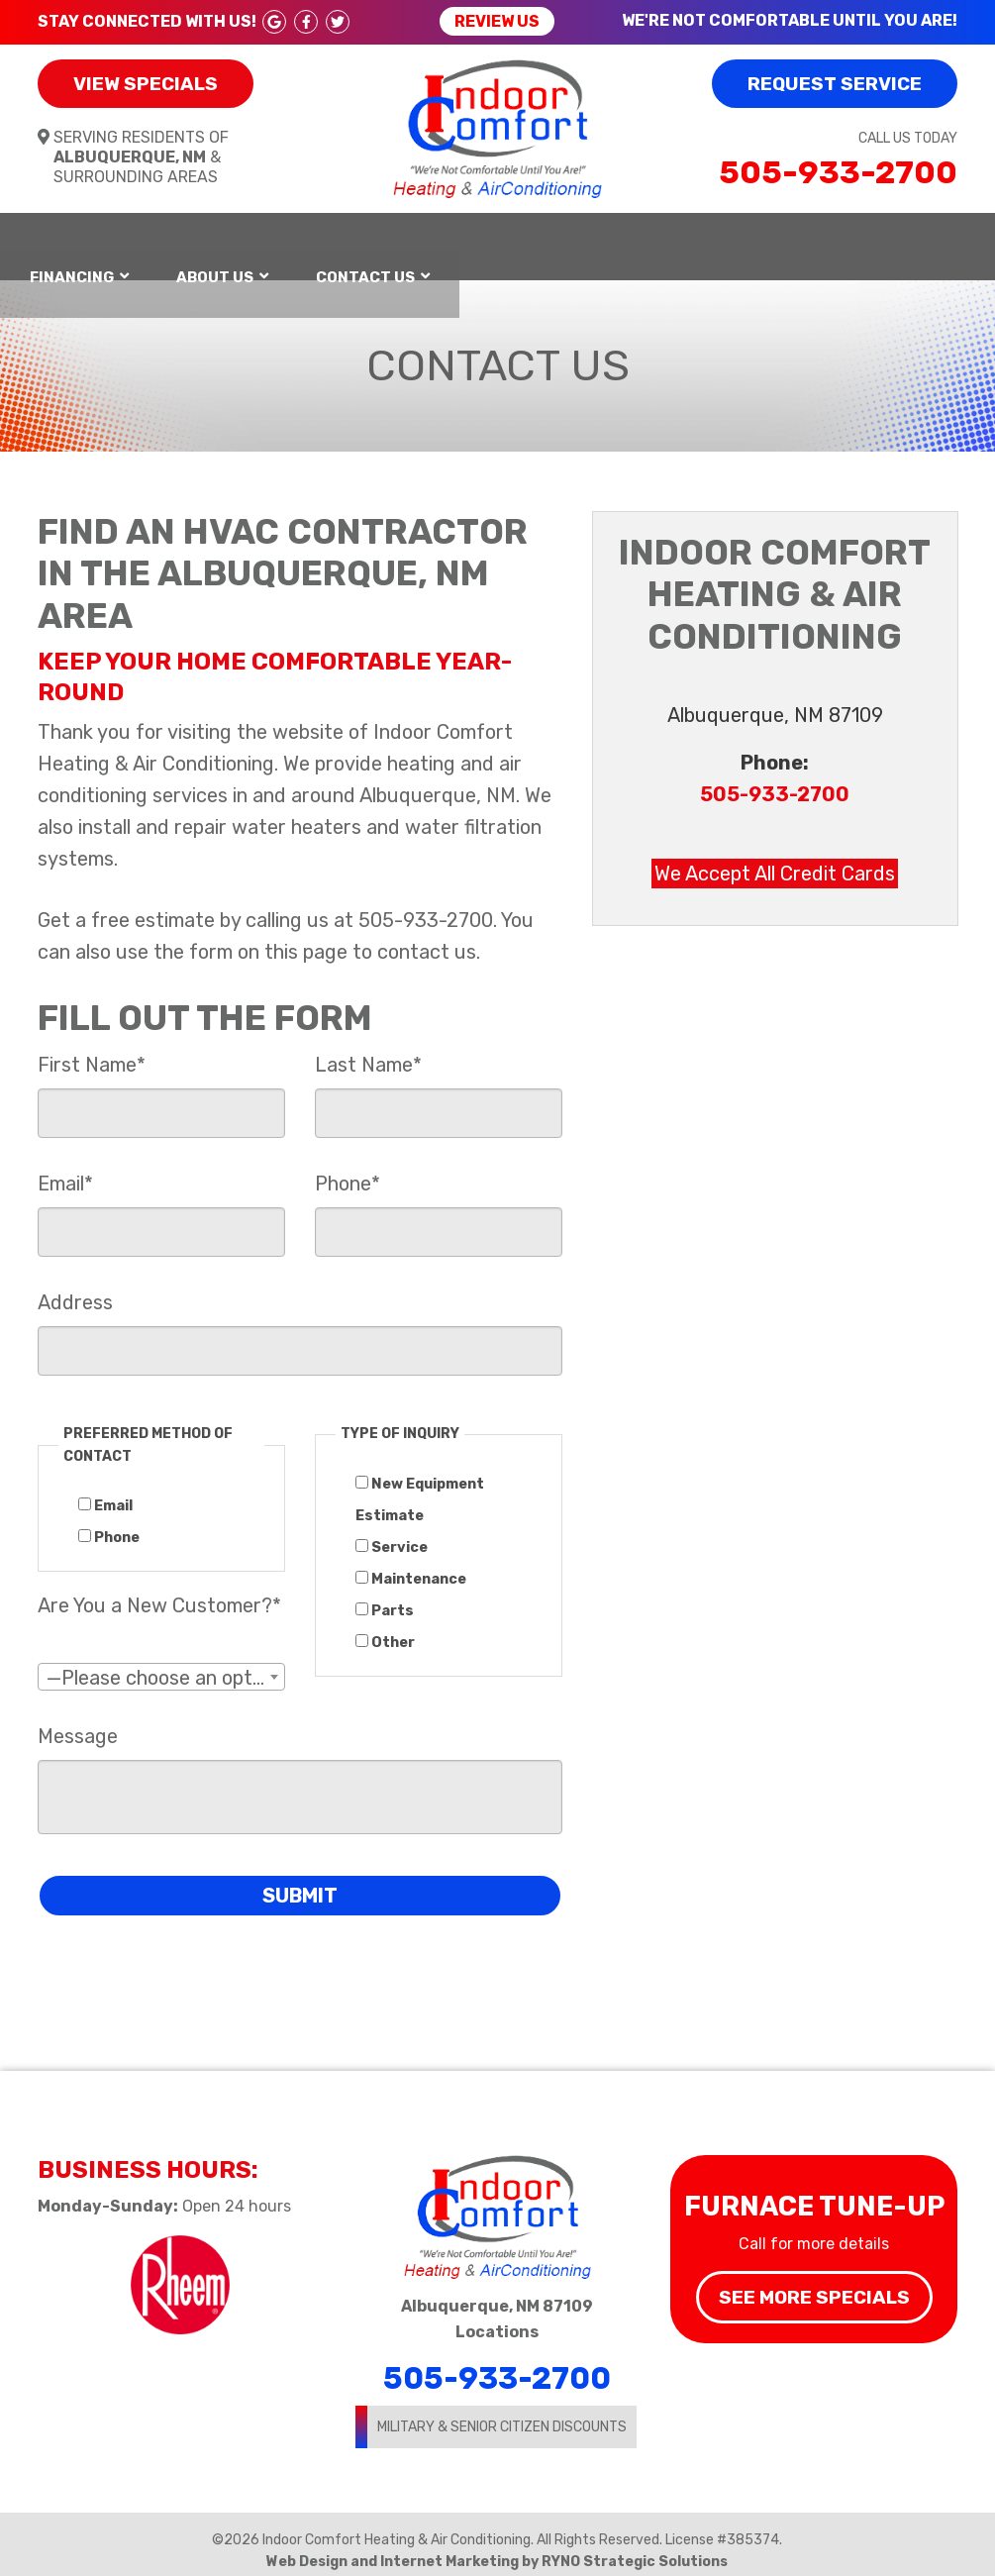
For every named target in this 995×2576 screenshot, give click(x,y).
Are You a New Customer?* (159, 1591)
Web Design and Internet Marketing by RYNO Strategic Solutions (497, 2547)
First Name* (92, 1051)
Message (78, 1722)
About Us (750, 240)
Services (464, 240)
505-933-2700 (838, 172)
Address (75, 1288)
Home (52, 240)
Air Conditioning (308, 240)
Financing (607, 240)
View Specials (145, 83)
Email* (65, 1170)
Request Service (834, 83)
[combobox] (161, 1663)
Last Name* (368, 1051)
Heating (156, 240)
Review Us (497, 21)
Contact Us (900, 240)
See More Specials (814, 2283)
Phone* (347, 1170)
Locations (497, 2318)
